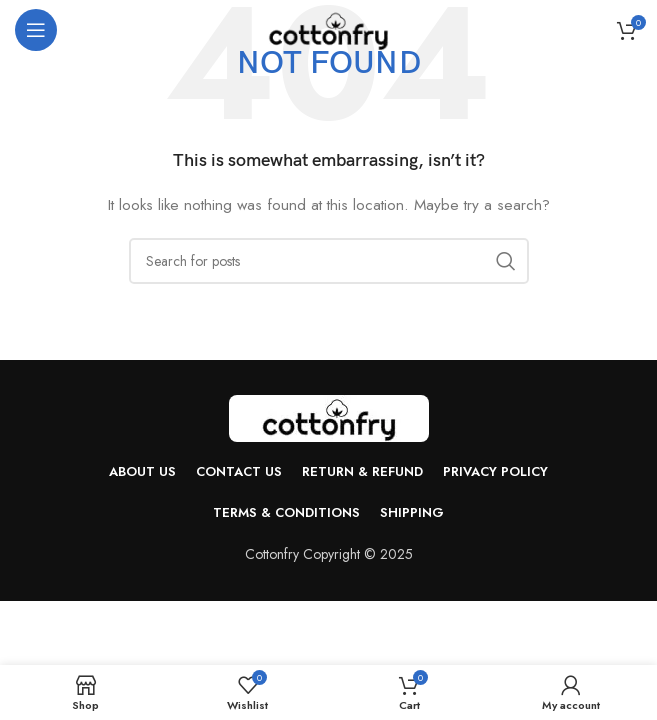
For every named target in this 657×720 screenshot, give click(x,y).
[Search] (329, 261)
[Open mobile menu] (36, 30)
